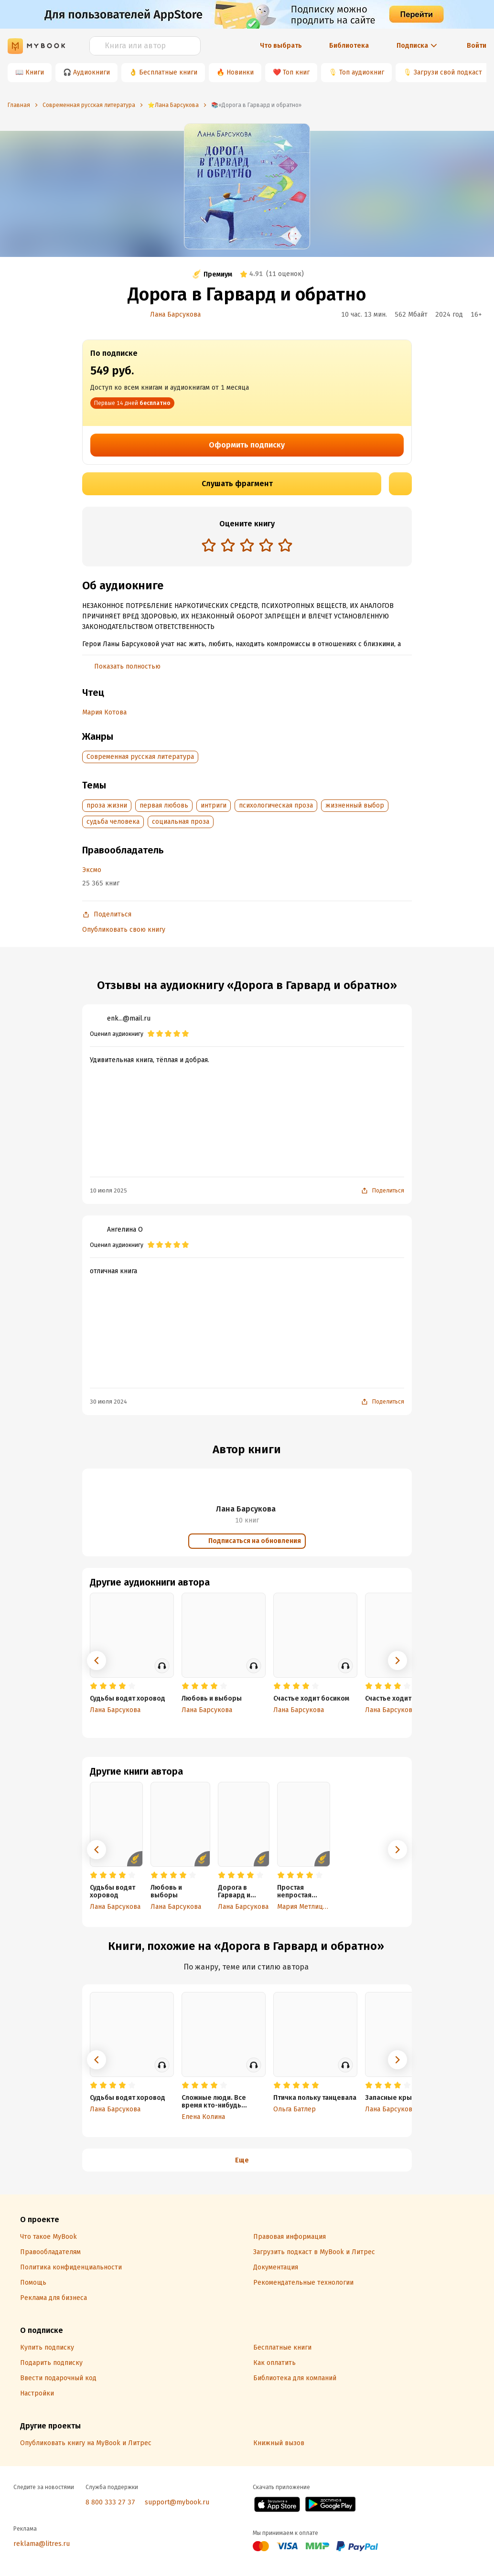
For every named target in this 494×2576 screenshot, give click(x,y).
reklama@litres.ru (41, 2544)
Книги (34, 72)
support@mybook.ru (177, 2502)
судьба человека (113, 822)
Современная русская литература (140, 757)
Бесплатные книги (168, 72)
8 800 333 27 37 (110, 2502)
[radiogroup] (247, 546)
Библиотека (349, 46)
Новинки (240, 72)
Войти (476, 46)
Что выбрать (281, 46)
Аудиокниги (91, 72)
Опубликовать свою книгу (123, 930)
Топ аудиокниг (361, 72)
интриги (213, 805)
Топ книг (296, 72)
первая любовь (164, 805)
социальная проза (180, 822)
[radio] (208, 545)
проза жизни (106, 805)
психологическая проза (276, 805)
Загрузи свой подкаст (448, 72)
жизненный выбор (354, 805)
